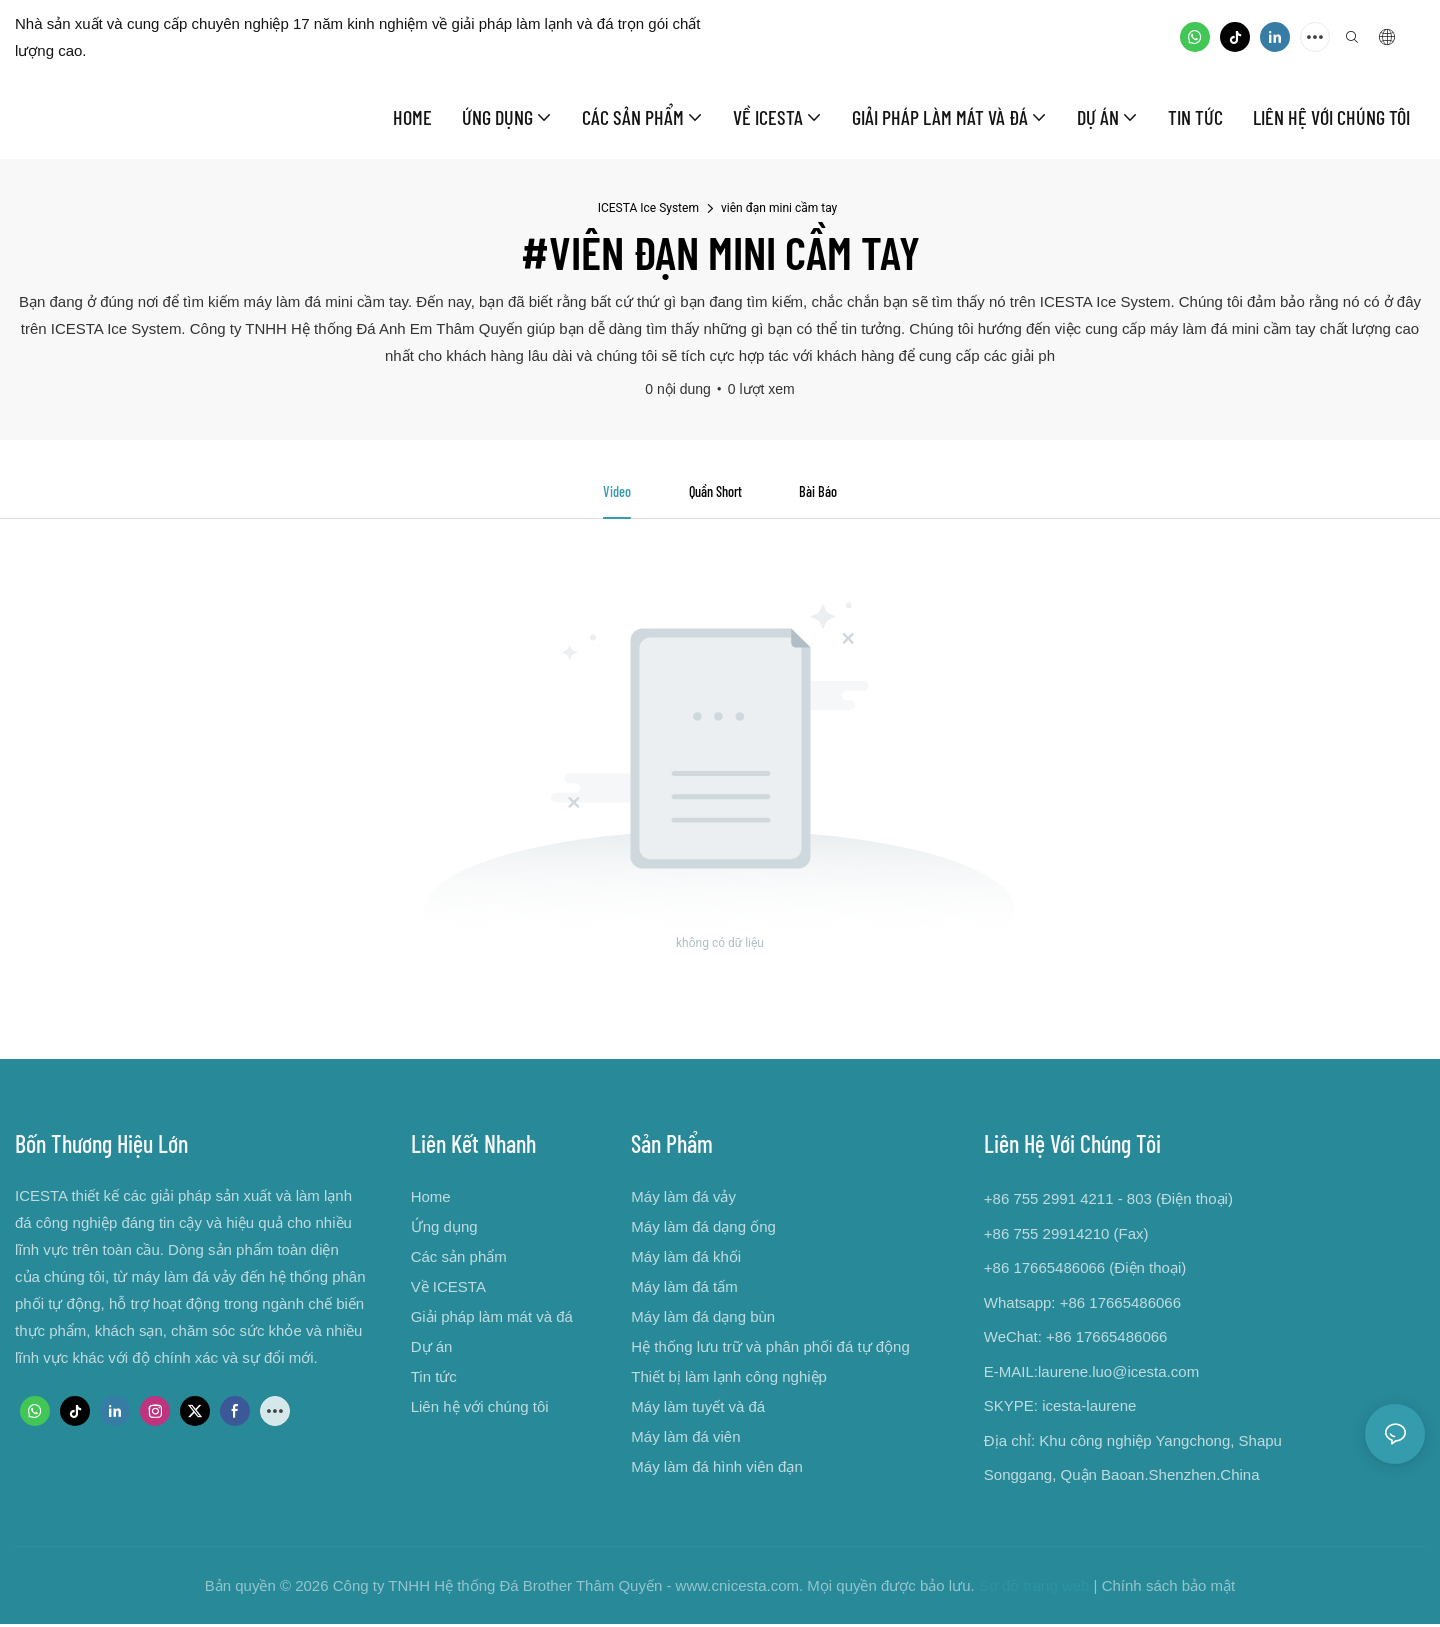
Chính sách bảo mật (1169, 1588)
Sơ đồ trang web (1034, 1588)
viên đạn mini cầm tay (779, 208)
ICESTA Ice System (648, 208)
